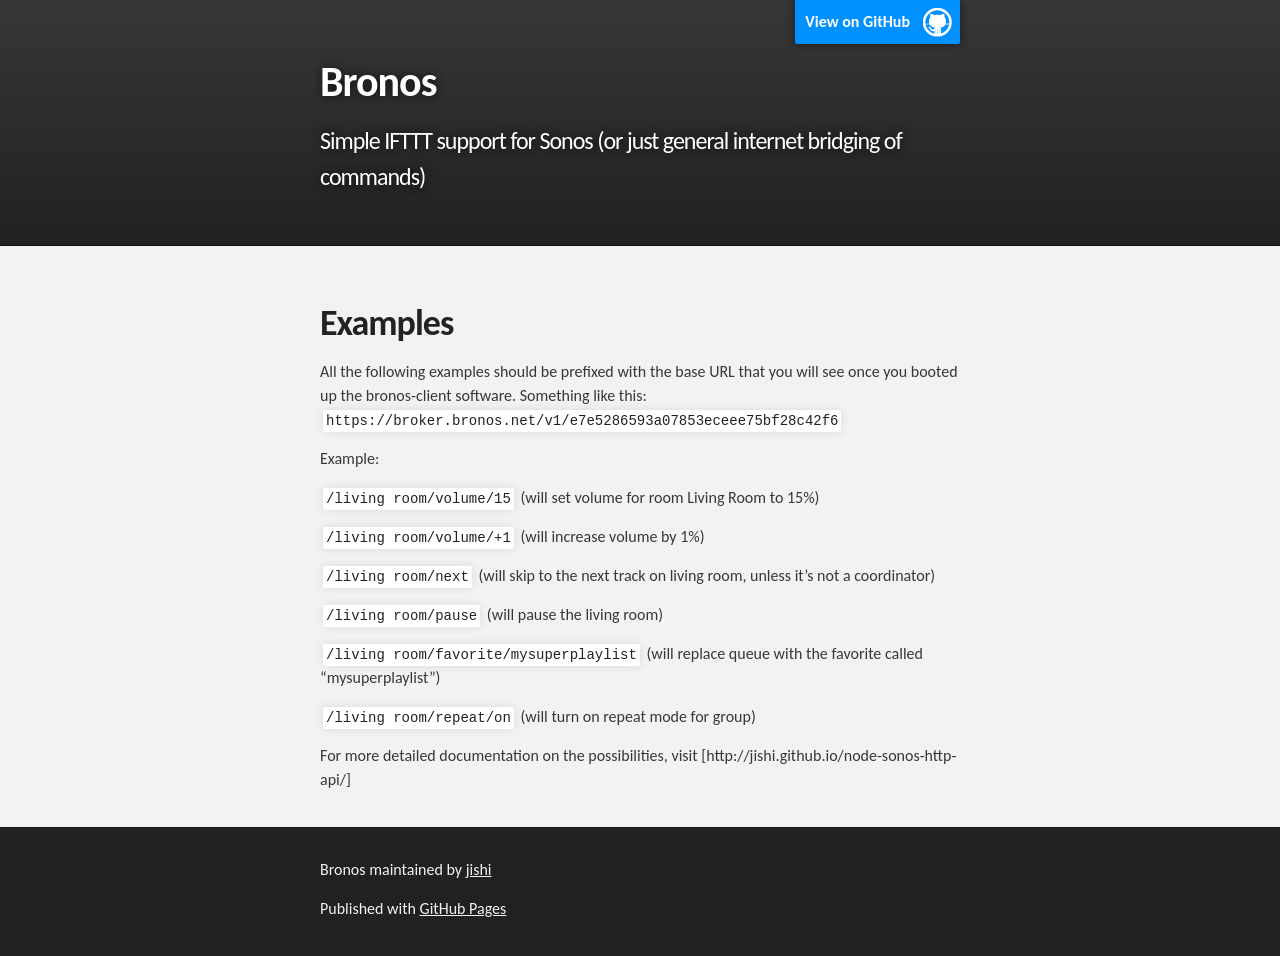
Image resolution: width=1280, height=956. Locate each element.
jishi (479, 869)
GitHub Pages (463, 908)
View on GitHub (857, 21)
